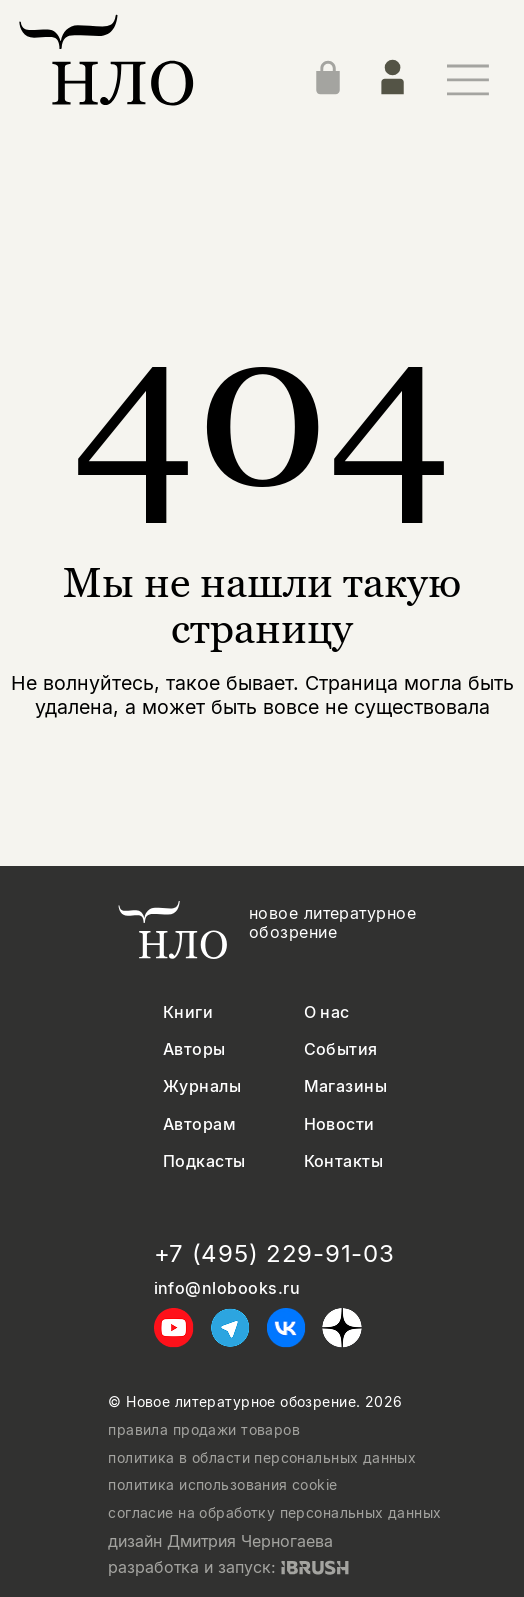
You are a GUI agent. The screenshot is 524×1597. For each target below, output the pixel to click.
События (341, 1049)
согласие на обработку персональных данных (274, 1513)
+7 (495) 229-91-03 (274, 1254)
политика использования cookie (222, 1485)
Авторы (194, 1049)
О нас (327, 1012)
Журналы (202, 1086)
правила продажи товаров (204, 1430)
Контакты (344, 1161)
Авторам (199, 1124)
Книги (188, 1012)
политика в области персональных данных (262, 1458)
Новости (339, 1124)
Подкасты (204, 1161)
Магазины (346, 1086)
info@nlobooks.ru (227, 1288)
